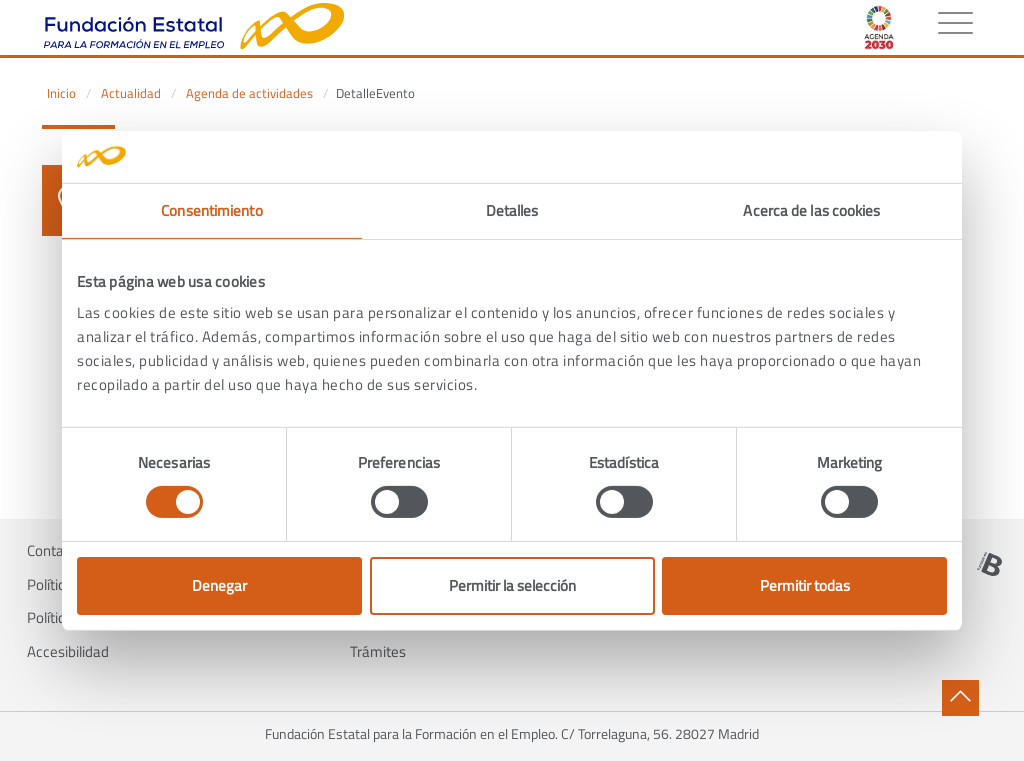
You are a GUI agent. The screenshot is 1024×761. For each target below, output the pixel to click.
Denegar (219, 585)
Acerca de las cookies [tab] (811, 210)
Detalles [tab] (512, 210)
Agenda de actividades (249, 93)
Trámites (378, 652)
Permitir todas (805, 585)
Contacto (55, 551)
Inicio (61, 93)
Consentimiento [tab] (211, 210)
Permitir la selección (512, 585)
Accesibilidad (68, 652)
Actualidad (131, 93)
